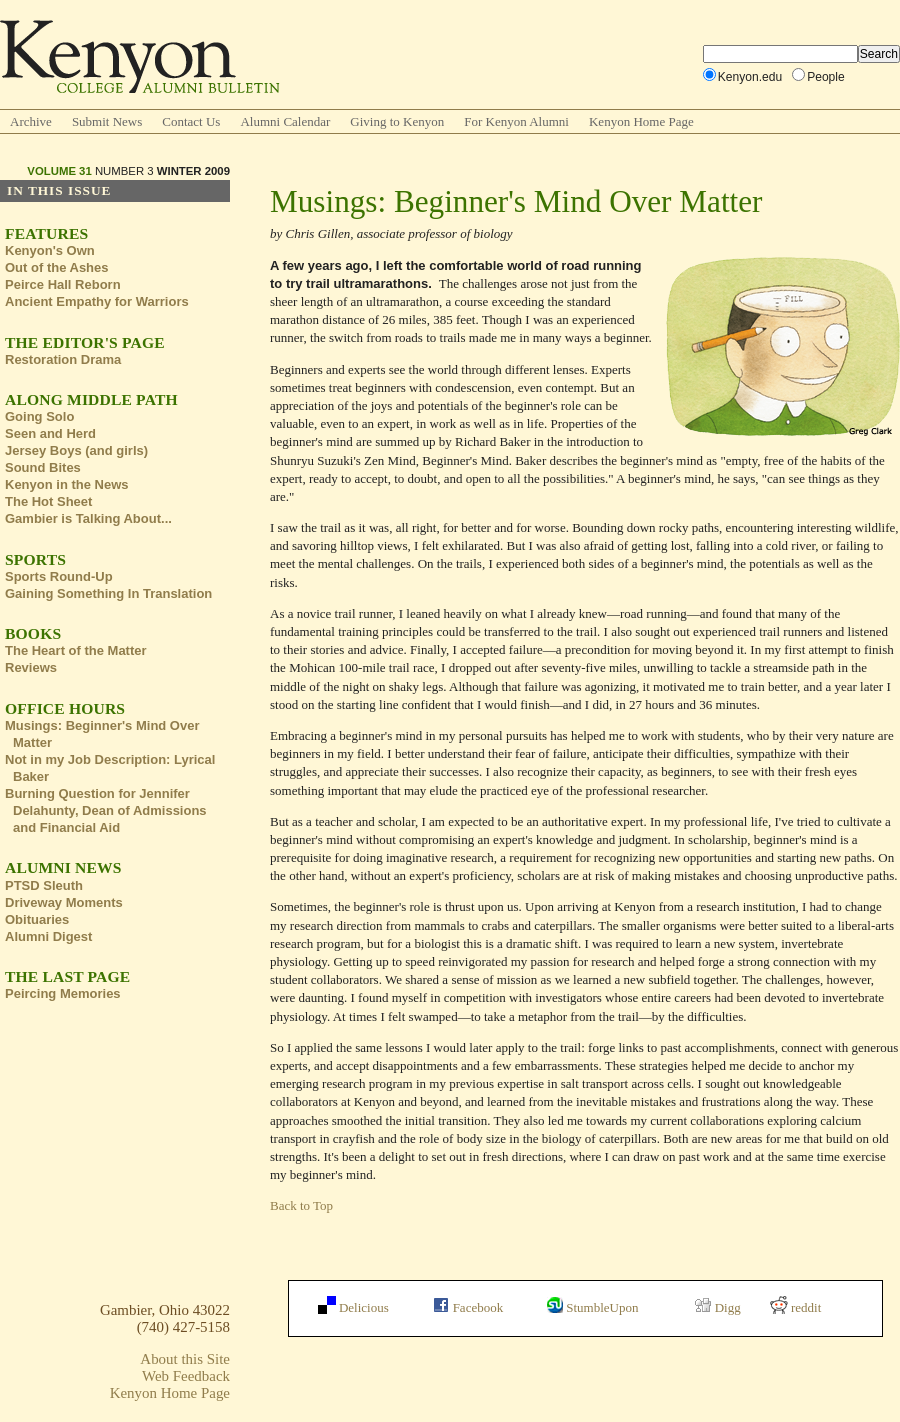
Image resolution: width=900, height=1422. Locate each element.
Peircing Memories (63, 993)
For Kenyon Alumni (516, 121)
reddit (796, 1307)
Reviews (31, 667)
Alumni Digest (48, 936)
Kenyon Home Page (641, 121)
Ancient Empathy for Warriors (97, 301)
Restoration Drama (63, 359)
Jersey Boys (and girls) (76, 450)
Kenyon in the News (67, 484)
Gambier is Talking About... (88, 518)
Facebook (468, 1307)
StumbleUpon (592, 1307)
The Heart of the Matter (76, 650)
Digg (717, 1307)
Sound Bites (43, 467)
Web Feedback (186, 1376)
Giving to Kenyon (397, 121)
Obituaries (37, 919)
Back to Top (301, 1205)
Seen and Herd (50, 433)
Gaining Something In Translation (108, 593)
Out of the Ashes (57, 267)
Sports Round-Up (59, 576)
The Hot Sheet (48, 501)
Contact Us (191, 121)
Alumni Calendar (285, 121)
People (826, 77)
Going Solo (39, 416)
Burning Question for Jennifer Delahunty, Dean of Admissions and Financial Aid (106, 810)
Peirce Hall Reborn (63, 284)
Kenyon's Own (50, 250)
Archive (31, 121)
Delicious (353, 1307)
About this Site (185, 1359)
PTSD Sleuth (44, 885)
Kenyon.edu (750, 77)
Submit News (107, 121)
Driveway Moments (64, 902)
